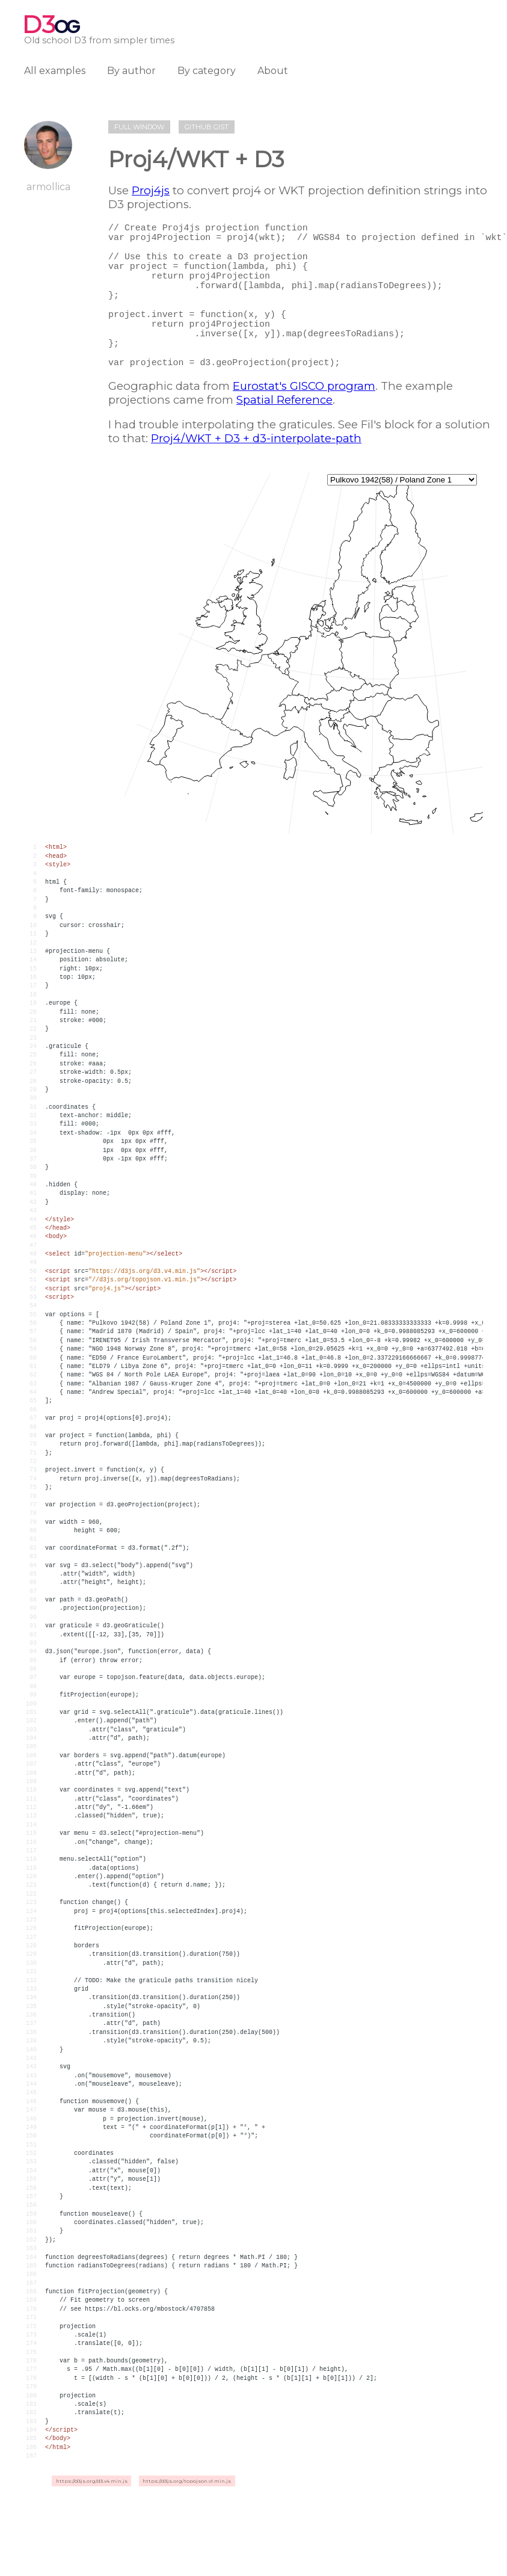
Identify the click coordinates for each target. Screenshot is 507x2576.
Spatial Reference (284, 436)
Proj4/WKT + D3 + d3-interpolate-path (256, 474)
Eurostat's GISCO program (304, 422)
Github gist (207, 127)
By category (206, 70)
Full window (139, 127)
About (272, 70)
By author (131, 70)
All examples (54, 70)
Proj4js (151, 190)
